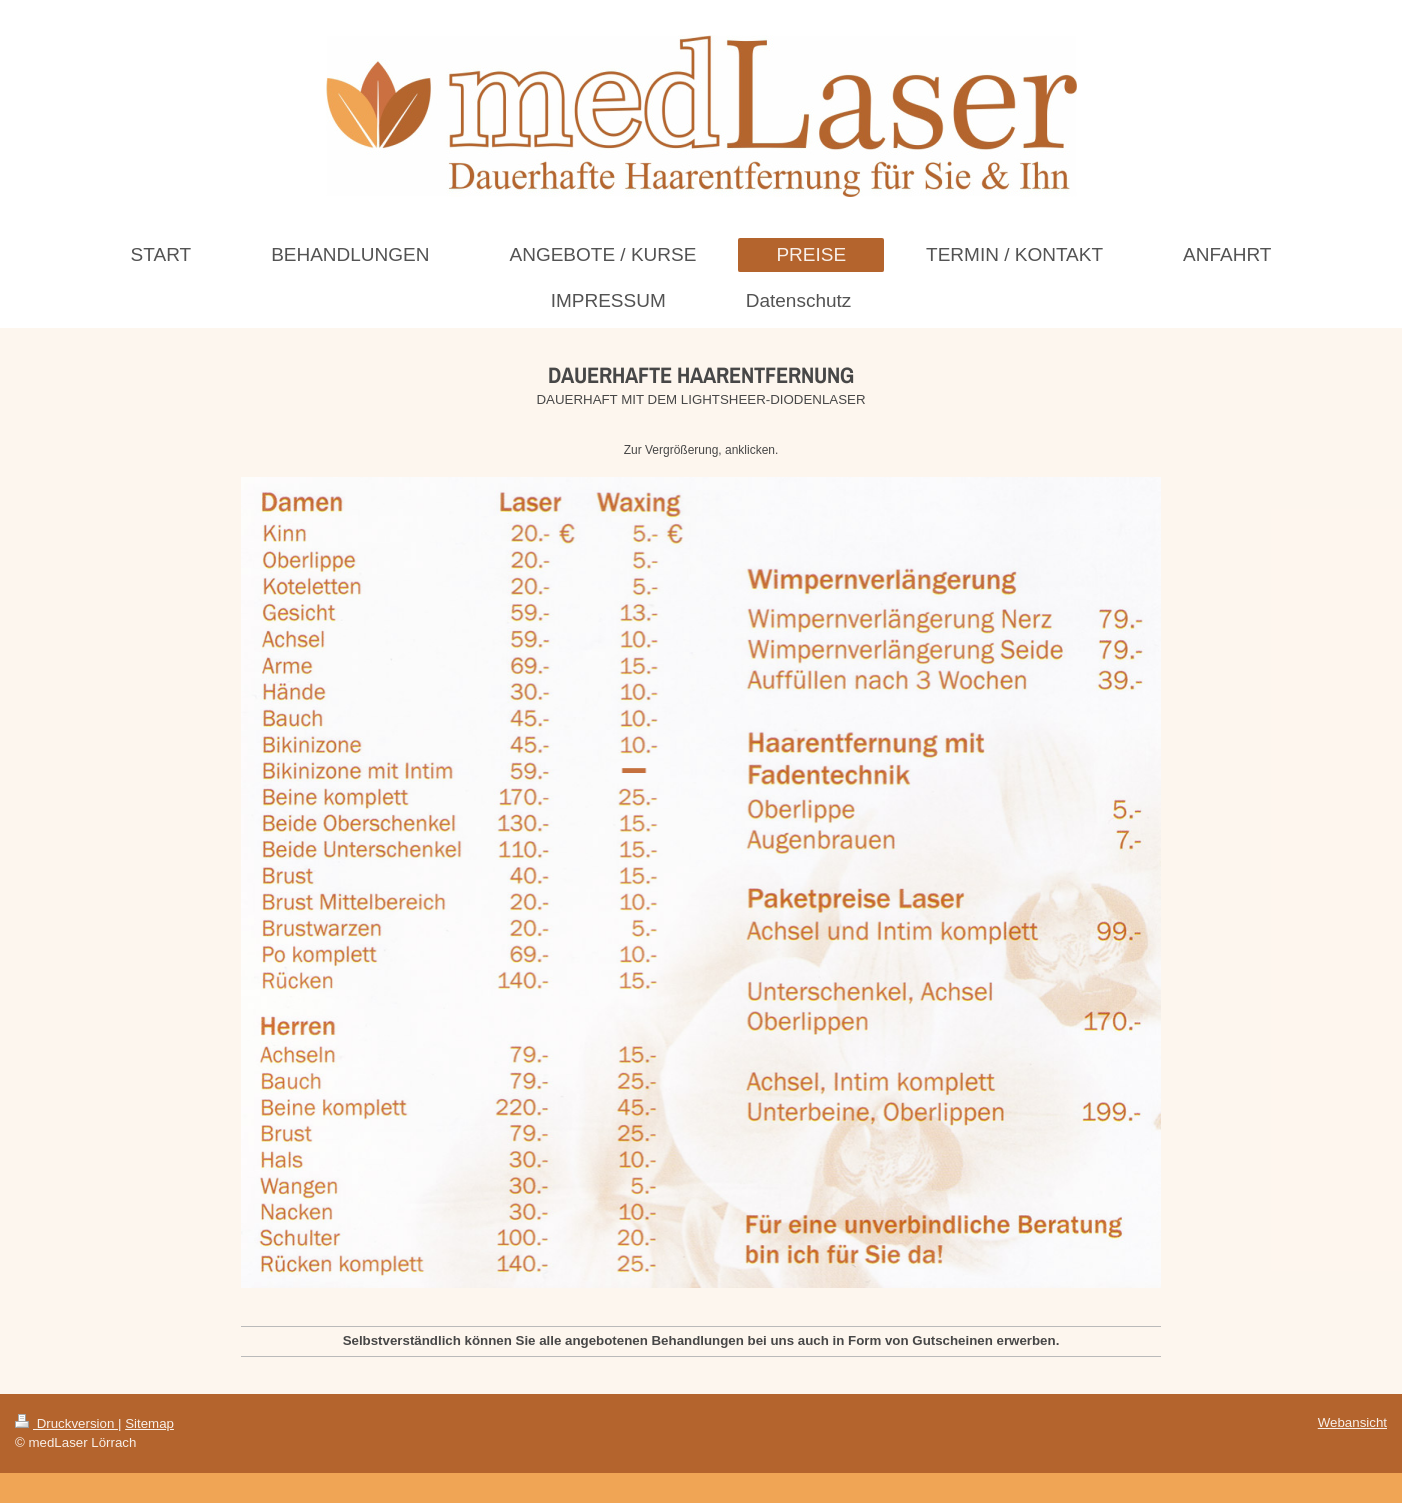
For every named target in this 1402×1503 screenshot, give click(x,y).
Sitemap (149, 1423)
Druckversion (66, 1423)
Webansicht (1352, 1422)
